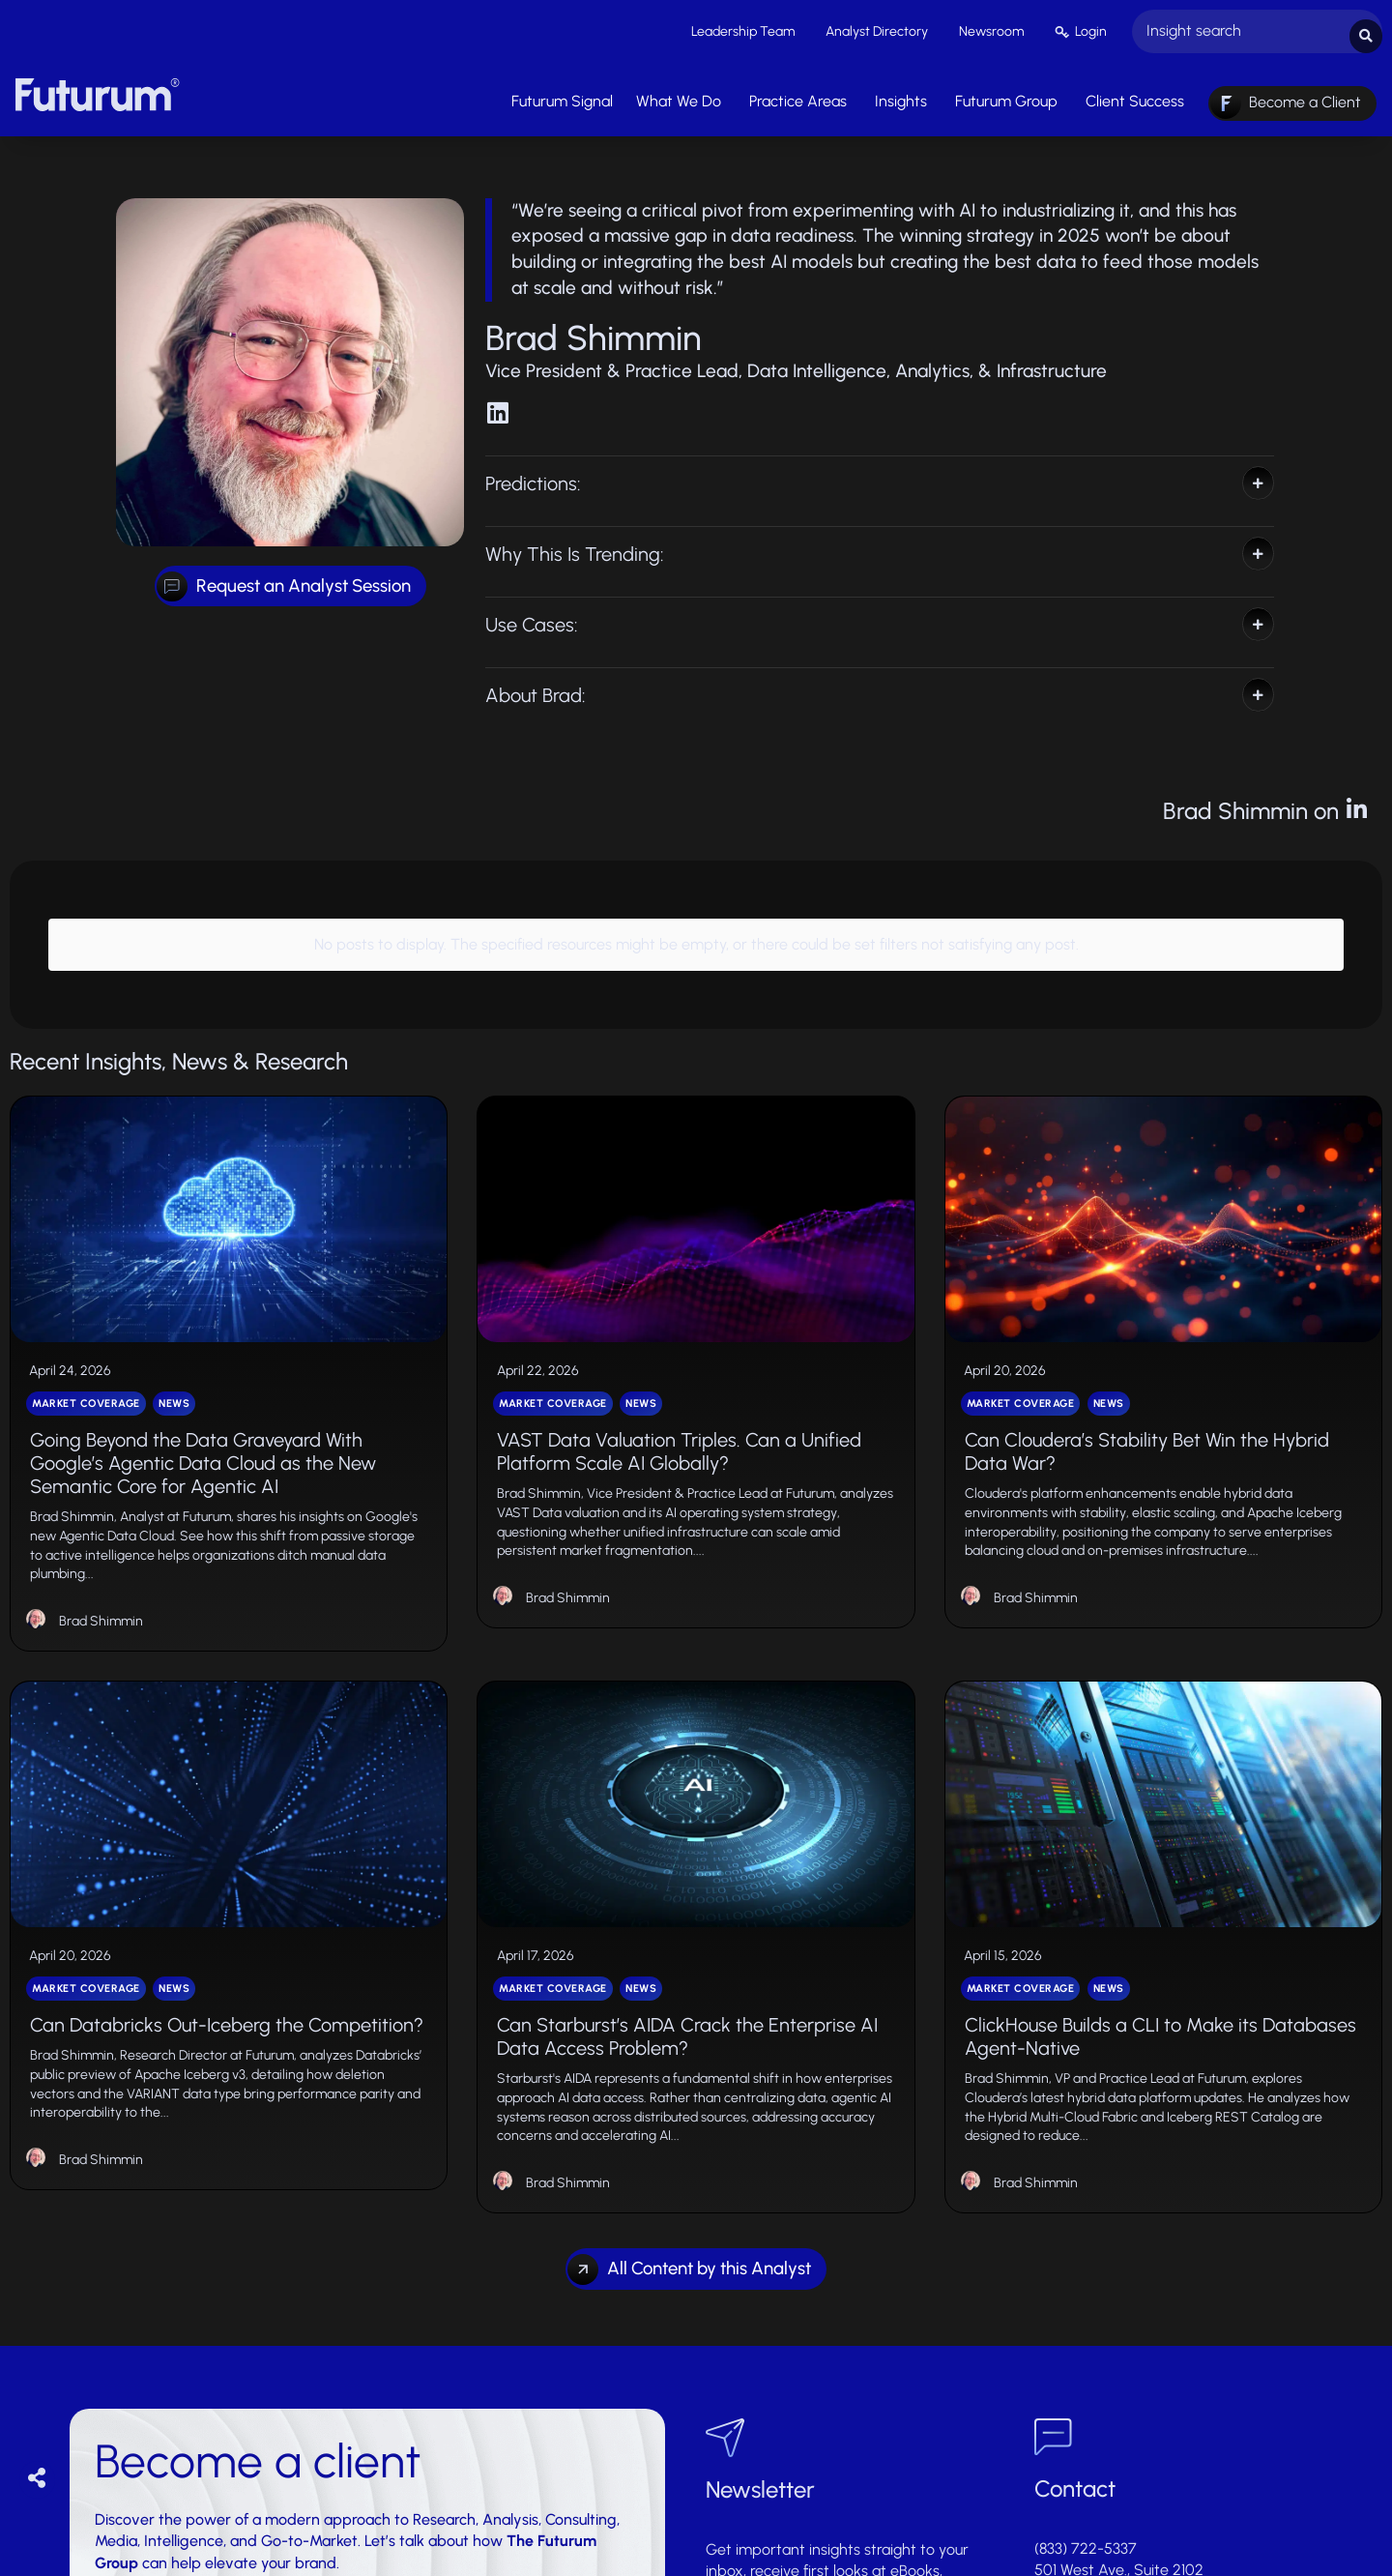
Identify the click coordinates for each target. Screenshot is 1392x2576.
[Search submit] (1365, 29)
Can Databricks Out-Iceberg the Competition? (226, 2006)
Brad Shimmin (101, 1603)
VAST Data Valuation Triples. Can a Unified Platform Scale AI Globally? (679, 1433)
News (174, 1385)
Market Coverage (86, 1385)
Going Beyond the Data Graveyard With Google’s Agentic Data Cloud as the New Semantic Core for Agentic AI (203, 1444)
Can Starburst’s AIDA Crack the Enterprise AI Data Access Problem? (687, 2018)
